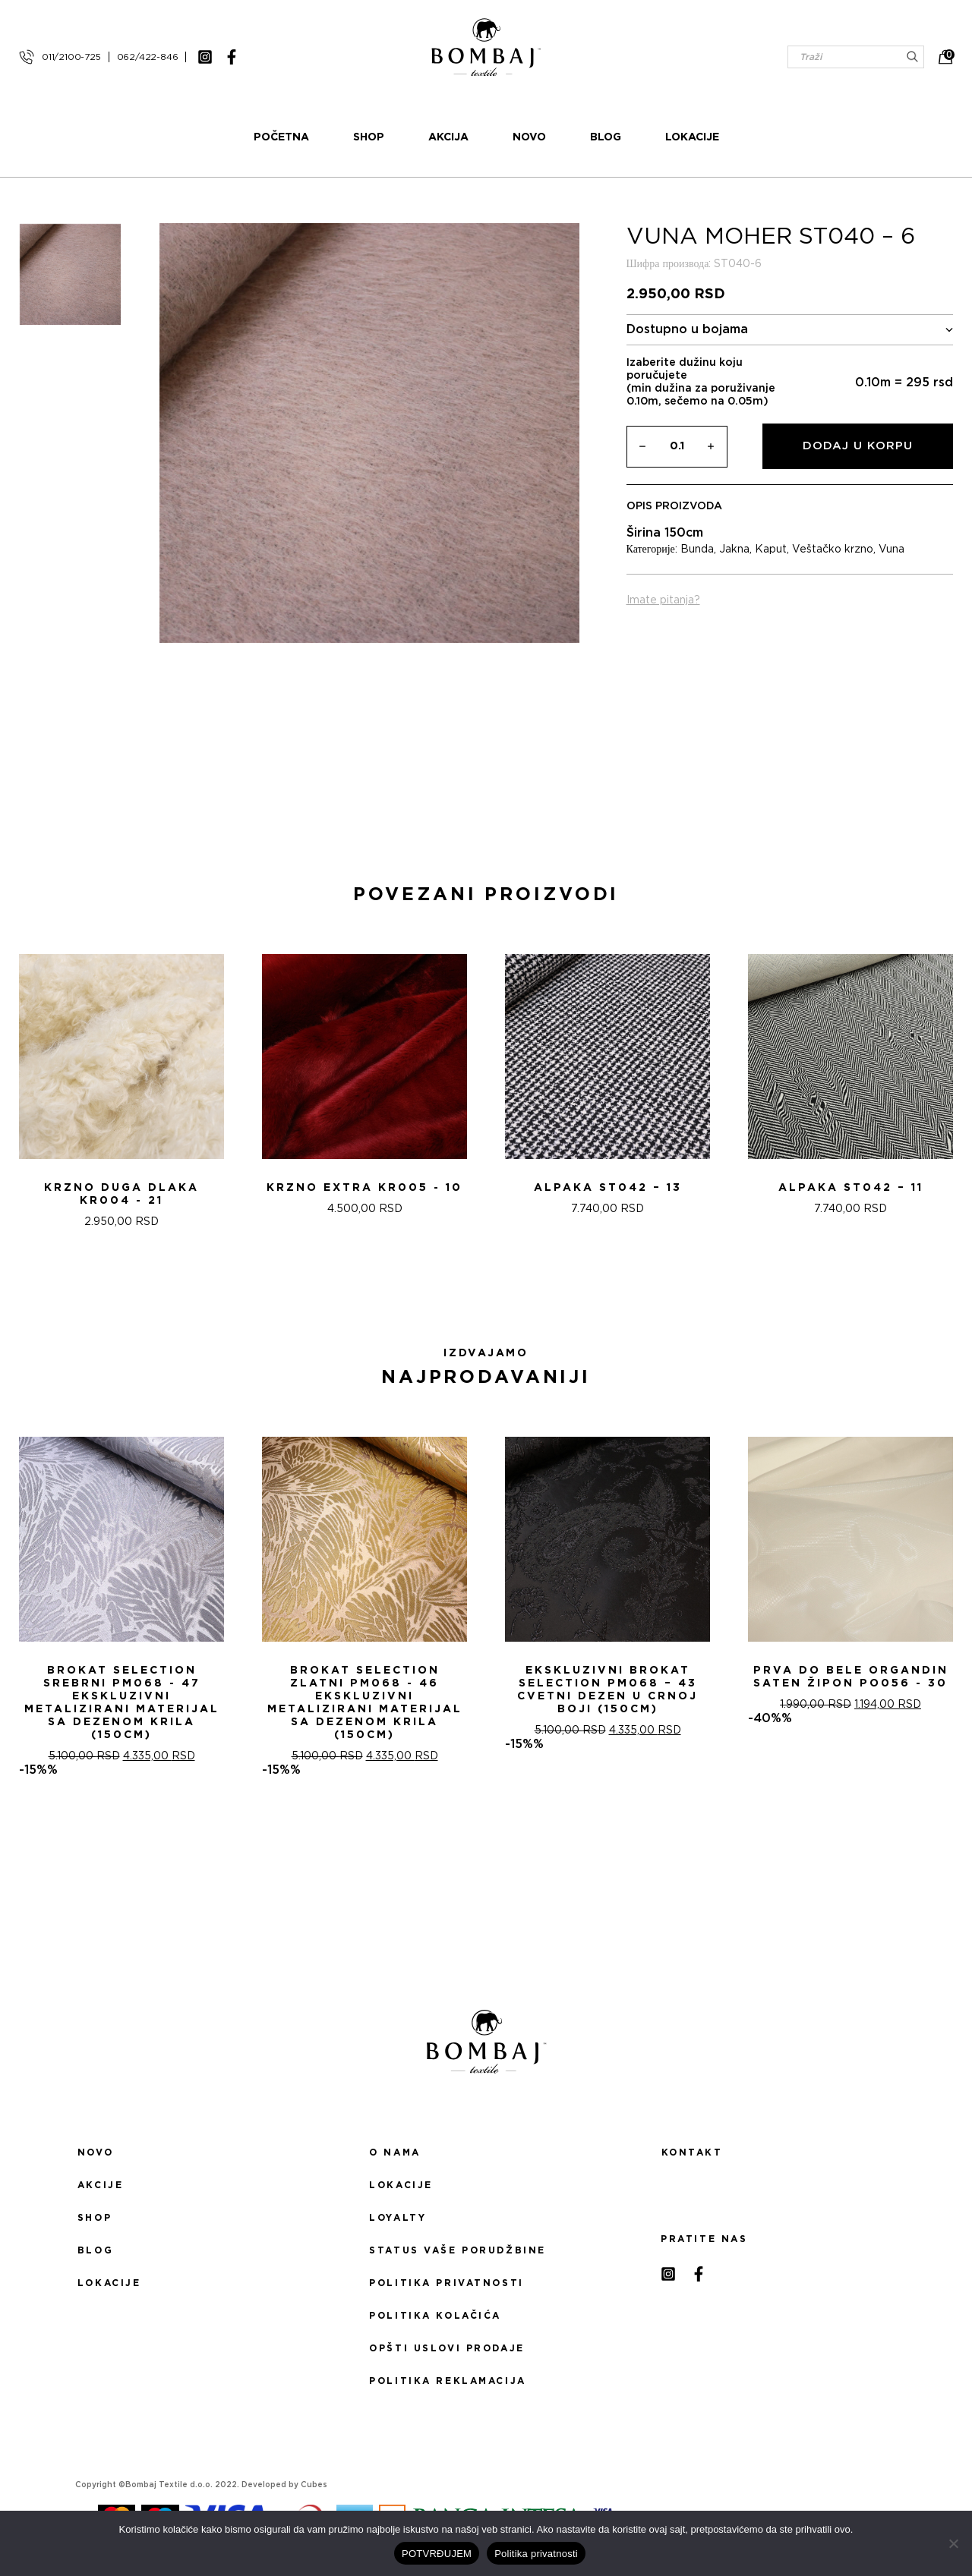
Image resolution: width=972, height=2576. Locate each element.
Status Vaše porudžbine (457, 2250)
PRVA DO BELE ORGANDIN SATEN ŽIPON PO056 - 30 (850, 1677)
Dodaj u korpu (858, 446)
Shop (368, 137)
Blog (605, 137)
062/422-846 (147, 56)
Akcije (100, 2185)
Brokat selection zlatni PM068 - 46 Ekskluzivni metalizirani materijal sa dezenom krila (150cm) (364, 1702)
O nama (394, 2152)
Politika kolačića (435, 2315)
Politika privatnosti (446, 2283)
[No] (953, 2543)
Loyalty (397, 2217)
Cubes (314, 2485)
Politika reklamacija (447, 2380)
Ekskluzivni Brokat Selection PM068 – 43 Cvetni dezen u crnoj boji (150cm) (607, 1690)
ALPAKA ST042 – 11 (850, 1188)
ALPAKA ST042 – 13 (608, 1188)
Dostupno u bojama (790, 330)
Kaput (771, 549)
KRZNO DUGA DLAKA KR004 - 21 (121, 1194)
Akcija (448, 137)
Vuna (891, 549)
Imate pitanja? (663, 600)
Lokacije (692, 137)
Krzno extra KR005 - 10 (364, 1188)
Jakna (734, 549)
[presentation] (17, 1086)
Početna (281, 137)
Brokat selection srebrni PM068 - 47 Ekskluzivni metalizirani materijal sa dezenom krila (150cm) (121, 1702)
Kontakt (692, 2152)
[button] (477, 1282)
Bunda (697, 549)
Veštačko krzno (832, 549)
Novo (529, 137)
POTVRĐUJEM (437, 2553)
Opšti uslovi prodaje (446, 2348)
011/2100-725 (71, 56)
